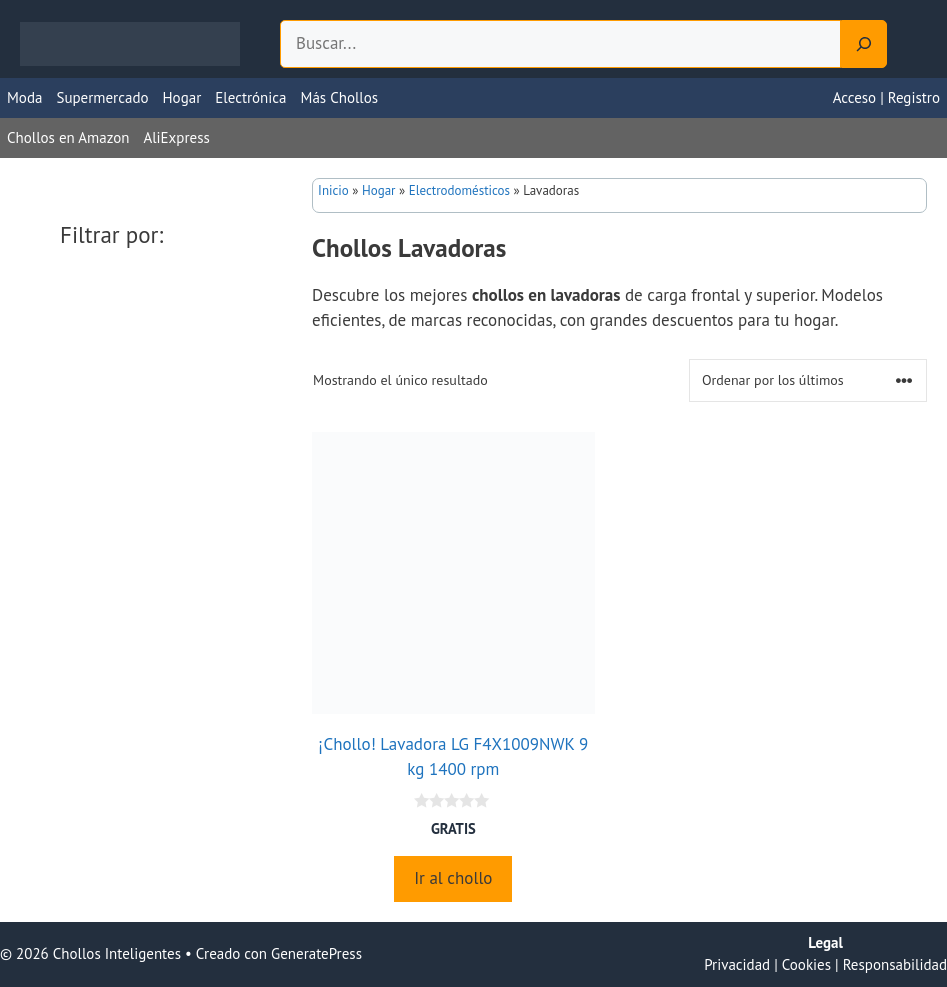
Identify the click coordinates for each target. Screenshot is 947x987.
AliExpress (176, 137)
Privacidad (737, 964)
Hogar (182, 97)
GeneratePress (316, 953)
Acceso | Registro (886, 97)
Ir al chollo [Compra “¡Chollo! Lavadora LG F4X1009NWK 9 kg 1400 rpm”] (453, 878)
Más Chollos (340, 97)
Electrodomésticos (459, 190)
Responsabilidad (895, 964)
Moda (24, 97)
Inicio (333, 190)
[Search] (864, 44)
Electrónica (250, 97)
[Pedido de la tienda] (808, 380)
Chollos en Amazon (68, 137)
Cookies (806, 964)
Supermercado (102, 97)
